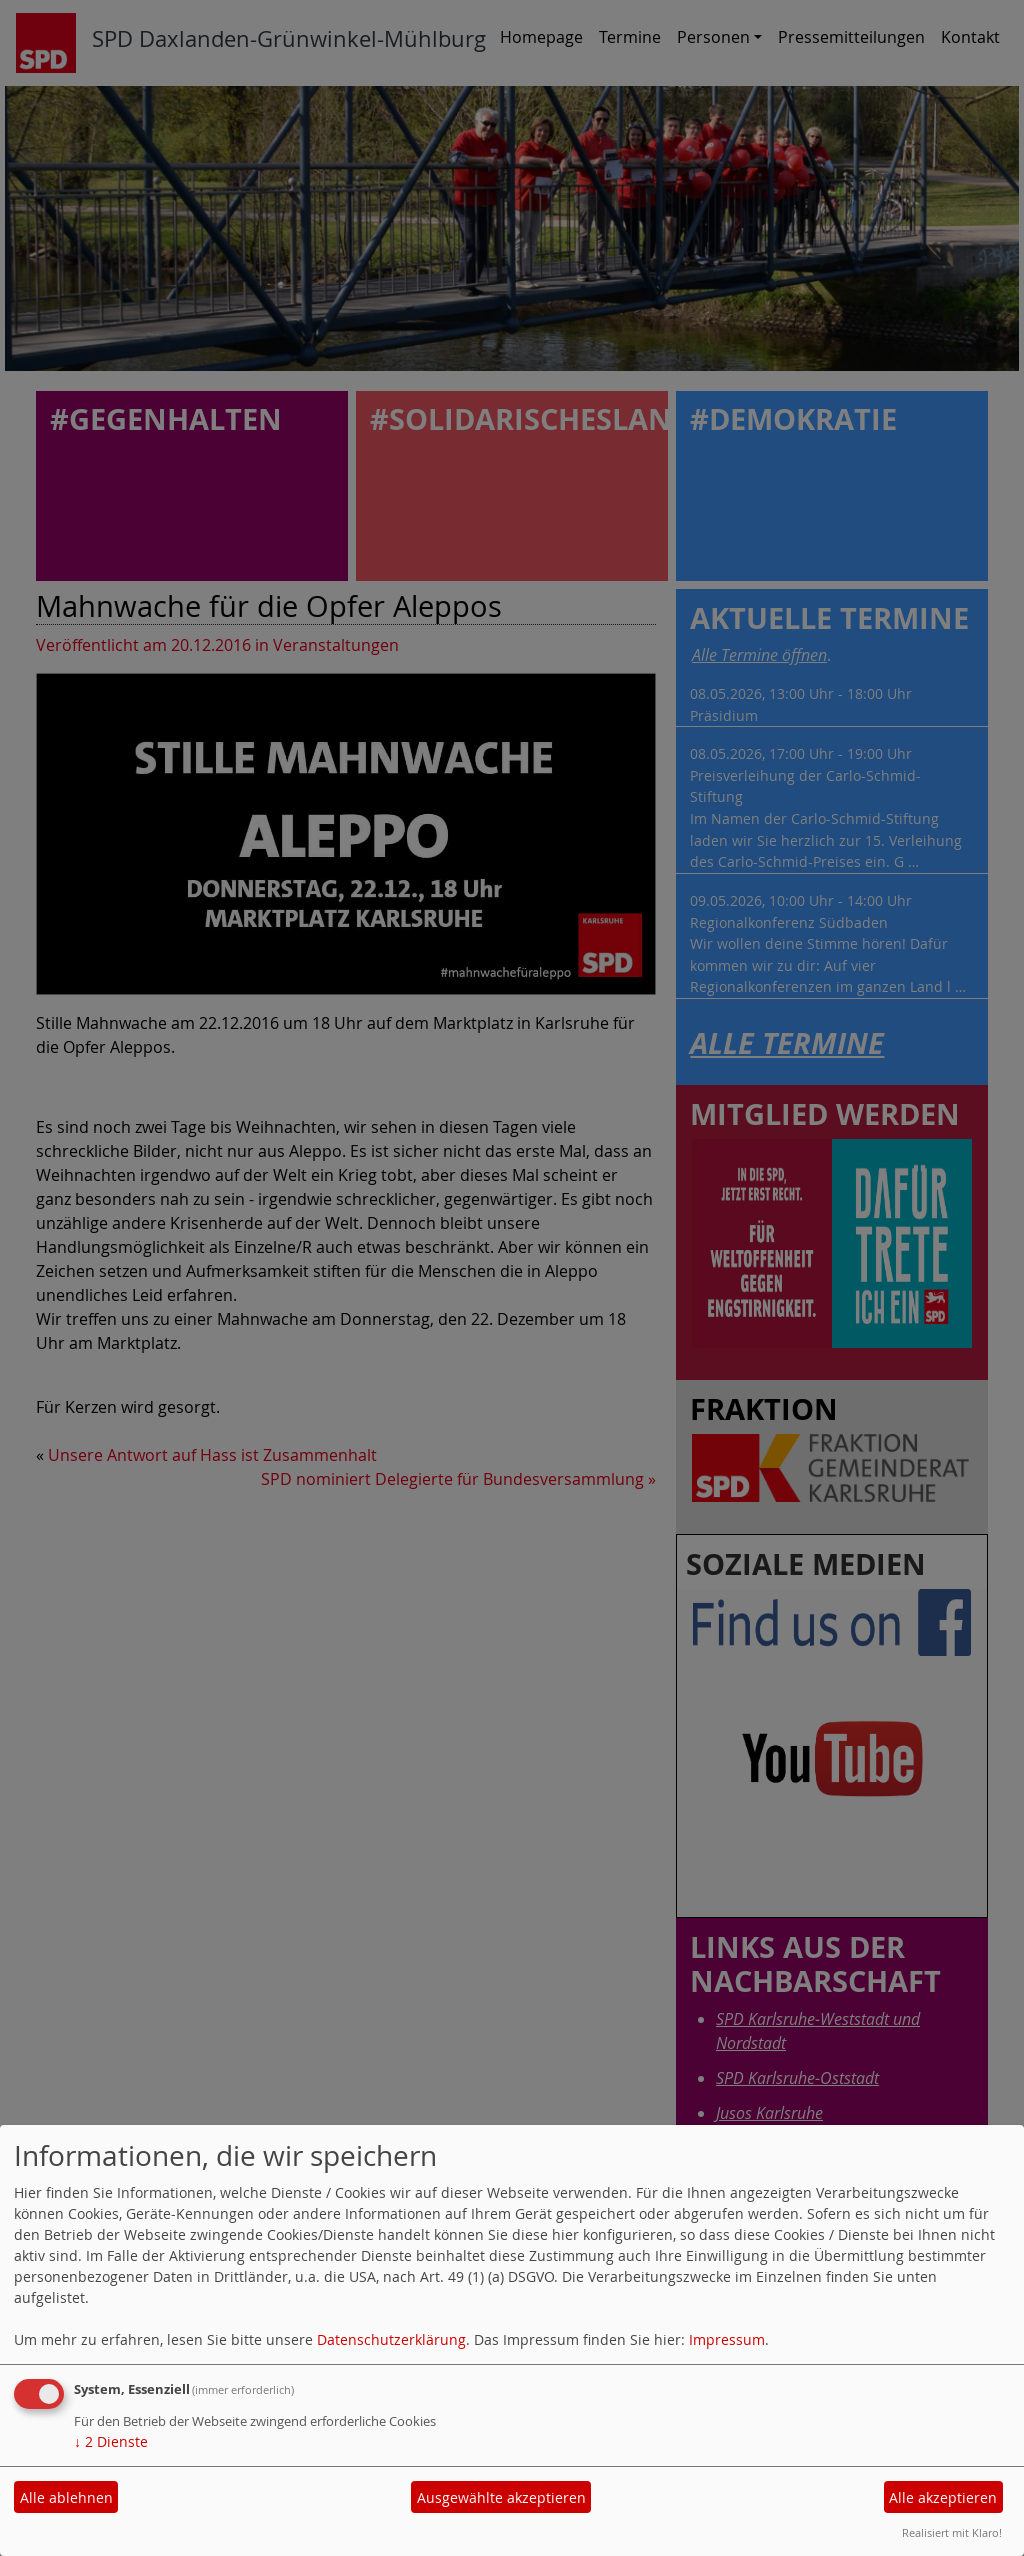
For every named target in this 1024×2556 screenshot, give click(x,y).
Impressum (727, 2339)
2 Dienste (111, 2441)
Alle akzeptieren (943, 2497)
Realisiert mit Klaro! (952, 2532)
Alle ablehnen (66, 2497)
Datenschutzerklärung (391, 2339)
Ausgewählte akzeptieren (501, 2497)
